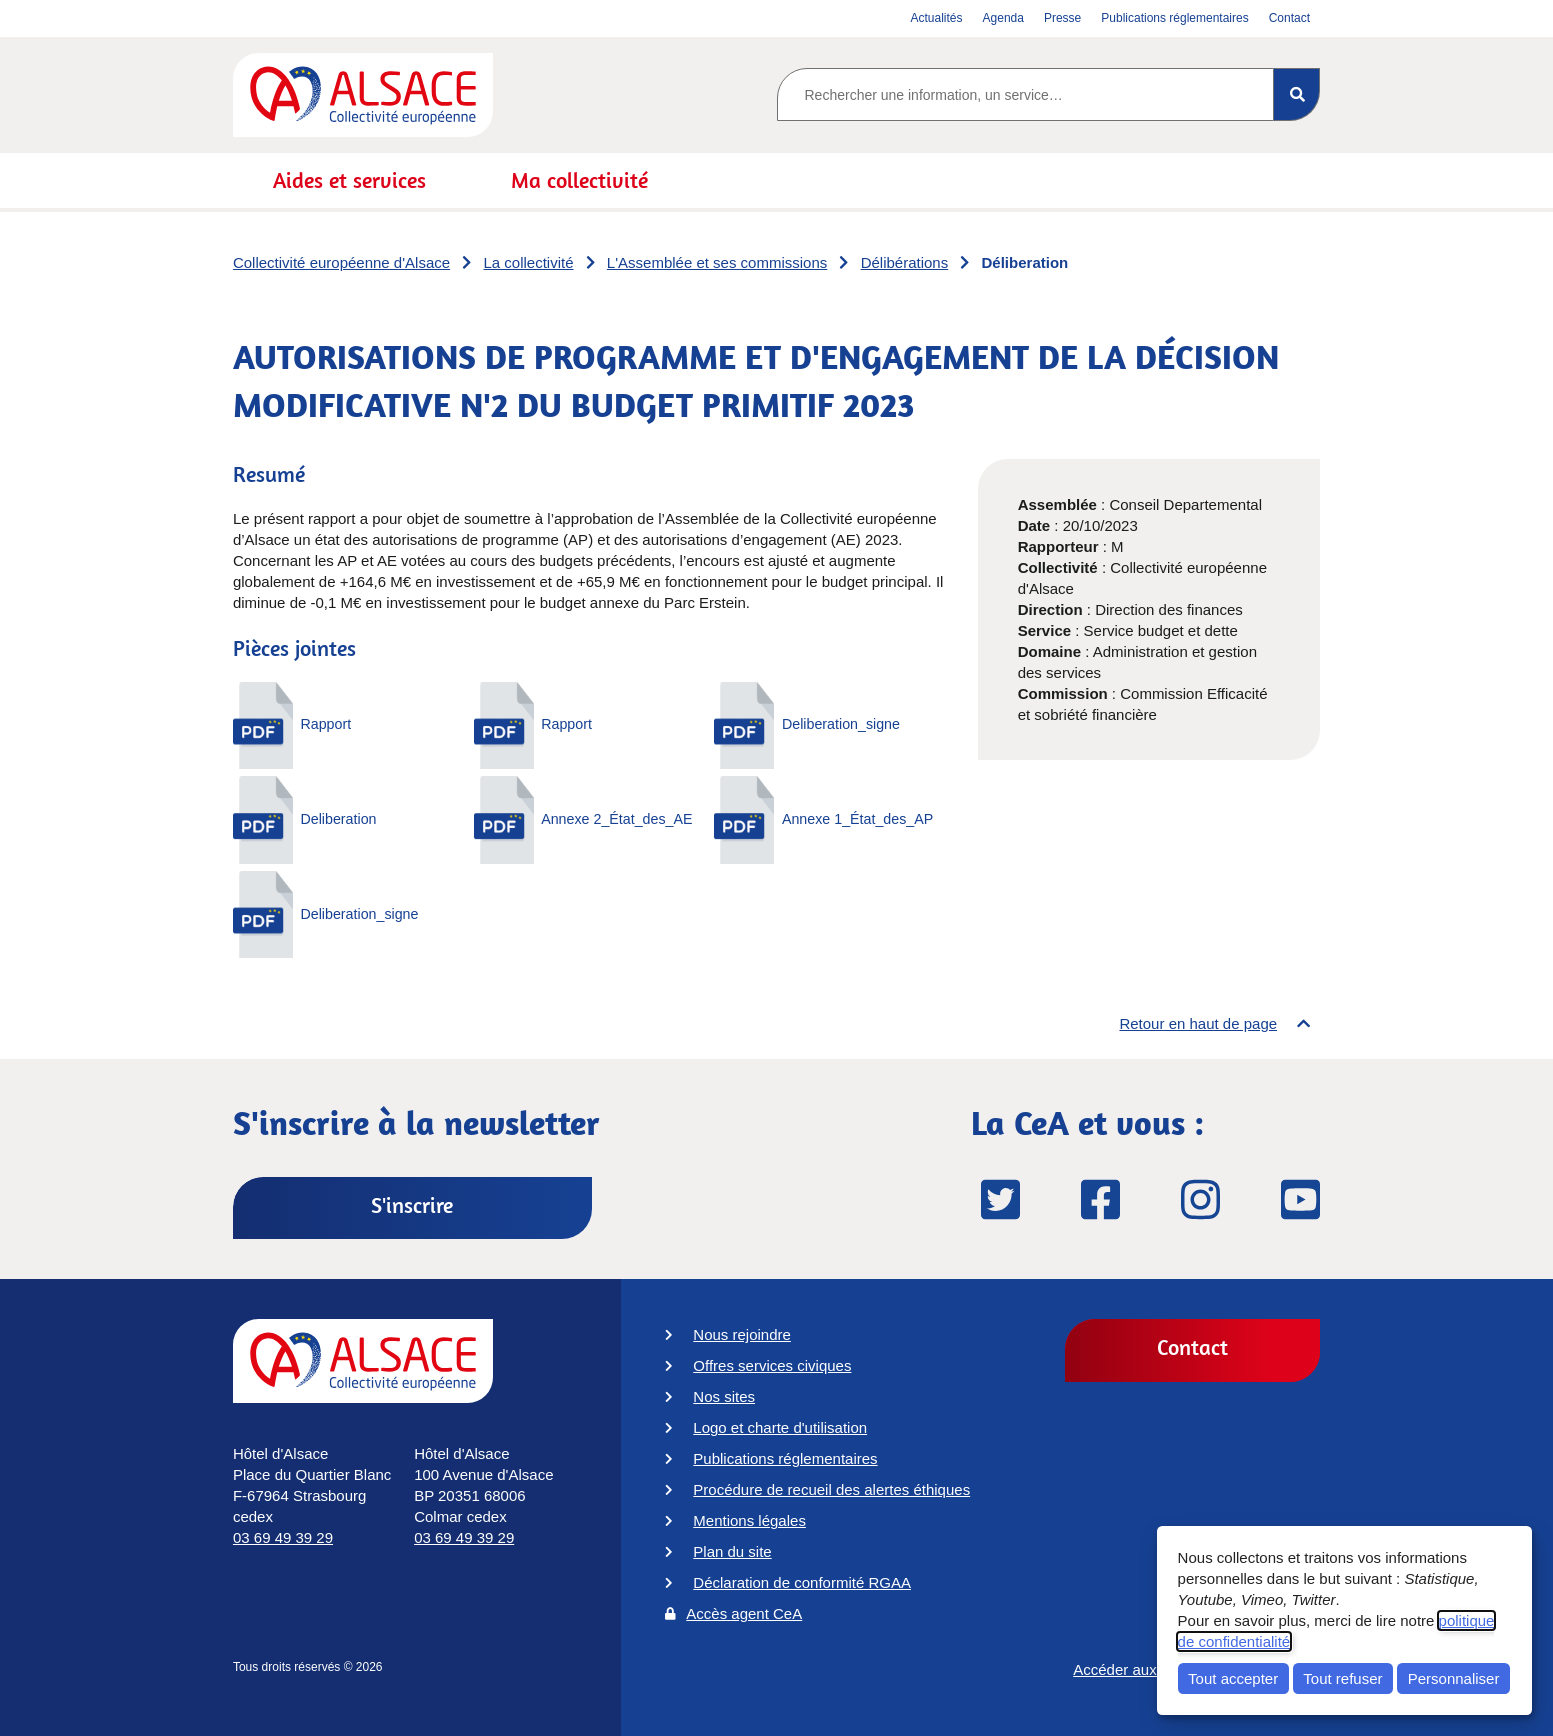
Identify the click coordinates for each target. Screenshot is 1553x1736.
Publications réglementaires (785, 1458)
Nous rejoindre (742, 1334)
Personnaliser (1454, 1678)
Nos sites (724, 1396)
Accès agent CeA (744, 1613)
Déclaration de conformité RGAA (802, 1582)
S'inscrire (412, 1205)
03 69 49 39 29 (283, 1537)
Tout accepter (1233, 1678)
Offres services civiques (772, 1365)
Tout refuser (1342, 1678)
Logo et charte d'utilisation (780, 1427)
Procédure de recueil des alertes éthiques (831, 1489)
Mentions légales (749, 1520)
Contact (1192, 1347)
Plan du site (732, 1551)
